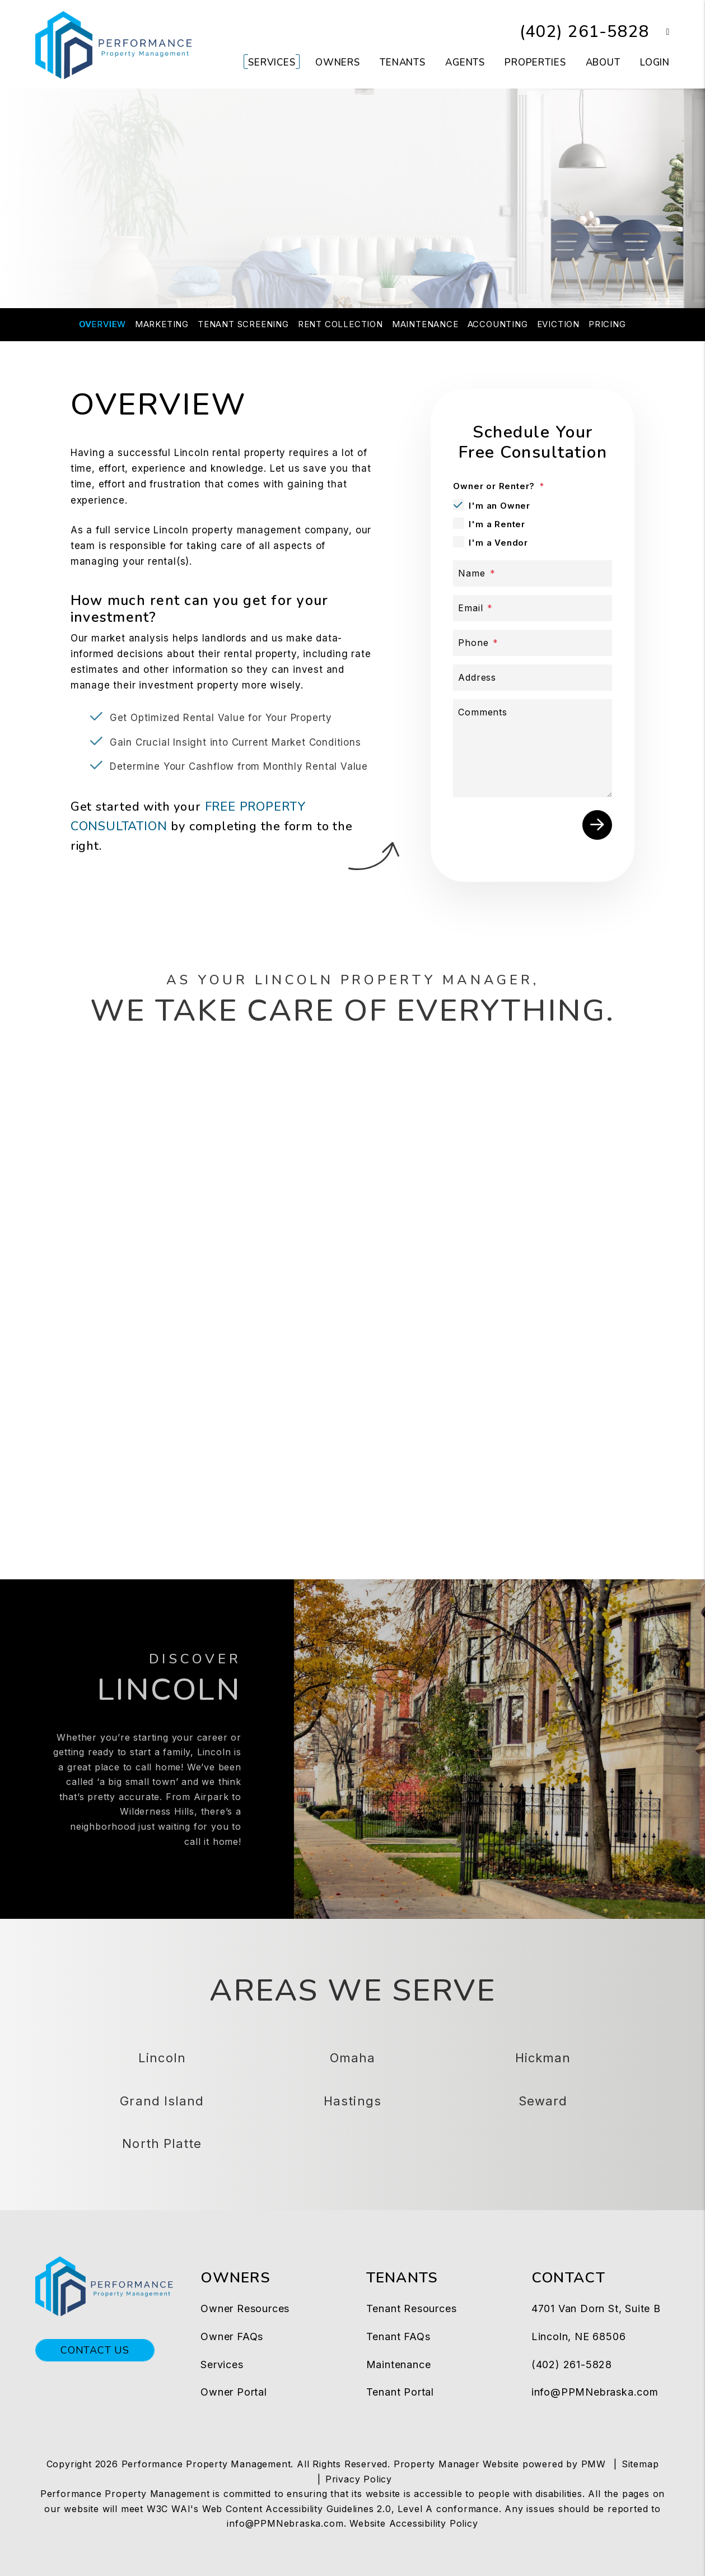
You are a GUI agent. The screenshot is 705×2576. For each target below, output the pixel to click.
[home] (114, 44)
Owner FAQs (231, 2336)
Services (221, 2364)
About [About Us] (603, 62)
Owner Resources (245, 2308)
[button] (659, 32)
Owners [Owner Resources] (337, 62)
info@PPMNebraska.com (595, 2392)
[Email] (532, 608)
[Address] (532, 677)
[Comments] (532, 748)
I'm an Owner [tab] (499, 505)
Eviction (558, 324)
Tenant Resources (411, 2308)
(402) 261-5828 (584, 31)
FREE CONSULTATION (353, 243)
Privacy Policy (358, 2479)
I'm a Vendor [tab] (498, 542)
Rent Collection (340, 324)
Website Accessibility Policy (413, 2523)
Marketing (162, 324)
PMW (593, 2464)
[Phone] (532, 643)
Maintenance (425, 324)
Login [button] (655, 62)
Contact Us (94, 2350)
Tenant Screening (243, 324)
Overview (102, 324)
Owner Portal (233, 2392)
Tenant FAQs (398, 2336)
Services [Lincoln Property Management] (272, 62)
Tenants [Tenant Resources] (403, 62)
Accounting (498, 324)
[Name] (532, 573)
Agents (465, 62)
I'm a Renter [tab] (497, 524)
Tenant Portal (400, 2392)
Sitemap (640, 2464)
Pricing (607, 324)
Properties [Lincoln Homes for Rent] (535, 62)
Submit (597, 825)
